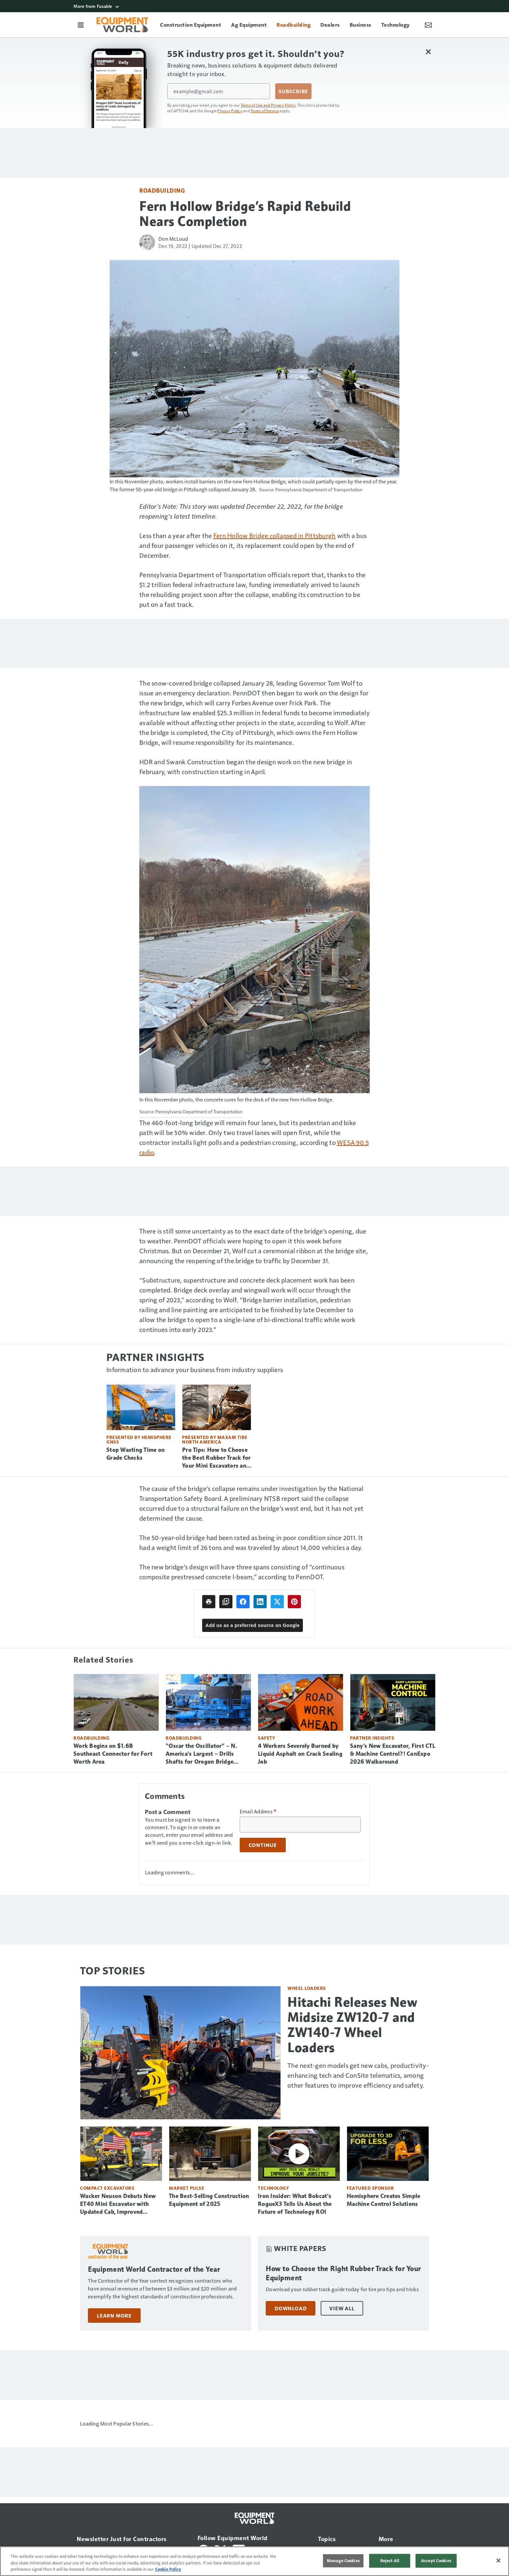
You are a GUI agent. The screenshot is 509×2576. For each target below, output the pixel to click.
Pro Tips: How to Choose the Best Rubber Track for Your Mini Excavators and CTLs (216, 1458)
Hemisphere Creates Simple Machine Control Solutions (383, 2200)
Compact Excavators (107, 2188)
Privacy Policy (229, 110)
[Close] (498, 2560)
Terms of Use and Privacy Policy (268, 105)
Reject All (389, 2560)
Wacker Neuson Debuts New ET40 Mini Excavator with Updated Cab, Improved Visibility (118, 2204)
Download (291, 2308)
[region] (254, 2561)
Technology (273, 2188)
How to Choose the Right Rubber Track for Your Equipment (343, 2273)
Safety (266, 1738)
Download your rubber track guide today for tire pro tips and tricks (342, 2289)
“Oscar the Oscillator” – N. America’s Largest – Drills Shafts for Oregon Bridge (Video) (201, 1754)
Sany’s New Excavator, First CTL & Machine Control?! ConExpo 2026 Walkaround (392, 1753)
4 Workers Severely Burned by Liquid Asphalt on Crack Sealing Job (300, 1753)
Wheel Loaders (306, 1988)
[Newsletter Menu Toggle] (428, 24)
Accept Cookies (436, 2560)
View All (341, 2308)
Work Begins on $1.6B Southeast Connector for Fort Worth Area (112, 1753)
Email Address (258, 1811)
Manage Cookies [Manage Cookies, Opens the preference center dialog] (343, 2560)
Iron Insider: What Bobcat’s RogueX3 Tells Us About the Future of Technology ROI (295, 2203)
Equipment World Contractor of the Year (154, 2269)
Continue (263, 1845)
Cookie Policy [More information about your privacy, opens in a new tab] (168, 2569)
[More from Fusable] (254, 6)
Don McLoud (173, 238)
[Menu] (81, 24)
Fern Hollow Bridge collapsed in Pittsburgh (274, 535)
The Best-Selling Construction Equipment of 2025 (209, 2200)
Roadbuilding (162, 190)
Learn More (114, 2315)
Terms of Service (265, 110)
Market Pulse (186, 2188)
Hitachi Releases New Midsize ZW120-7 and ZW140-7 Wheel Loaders (352, 2024)
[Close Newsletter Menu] (428, 51)
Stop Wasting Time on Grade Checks (135, 1453)
